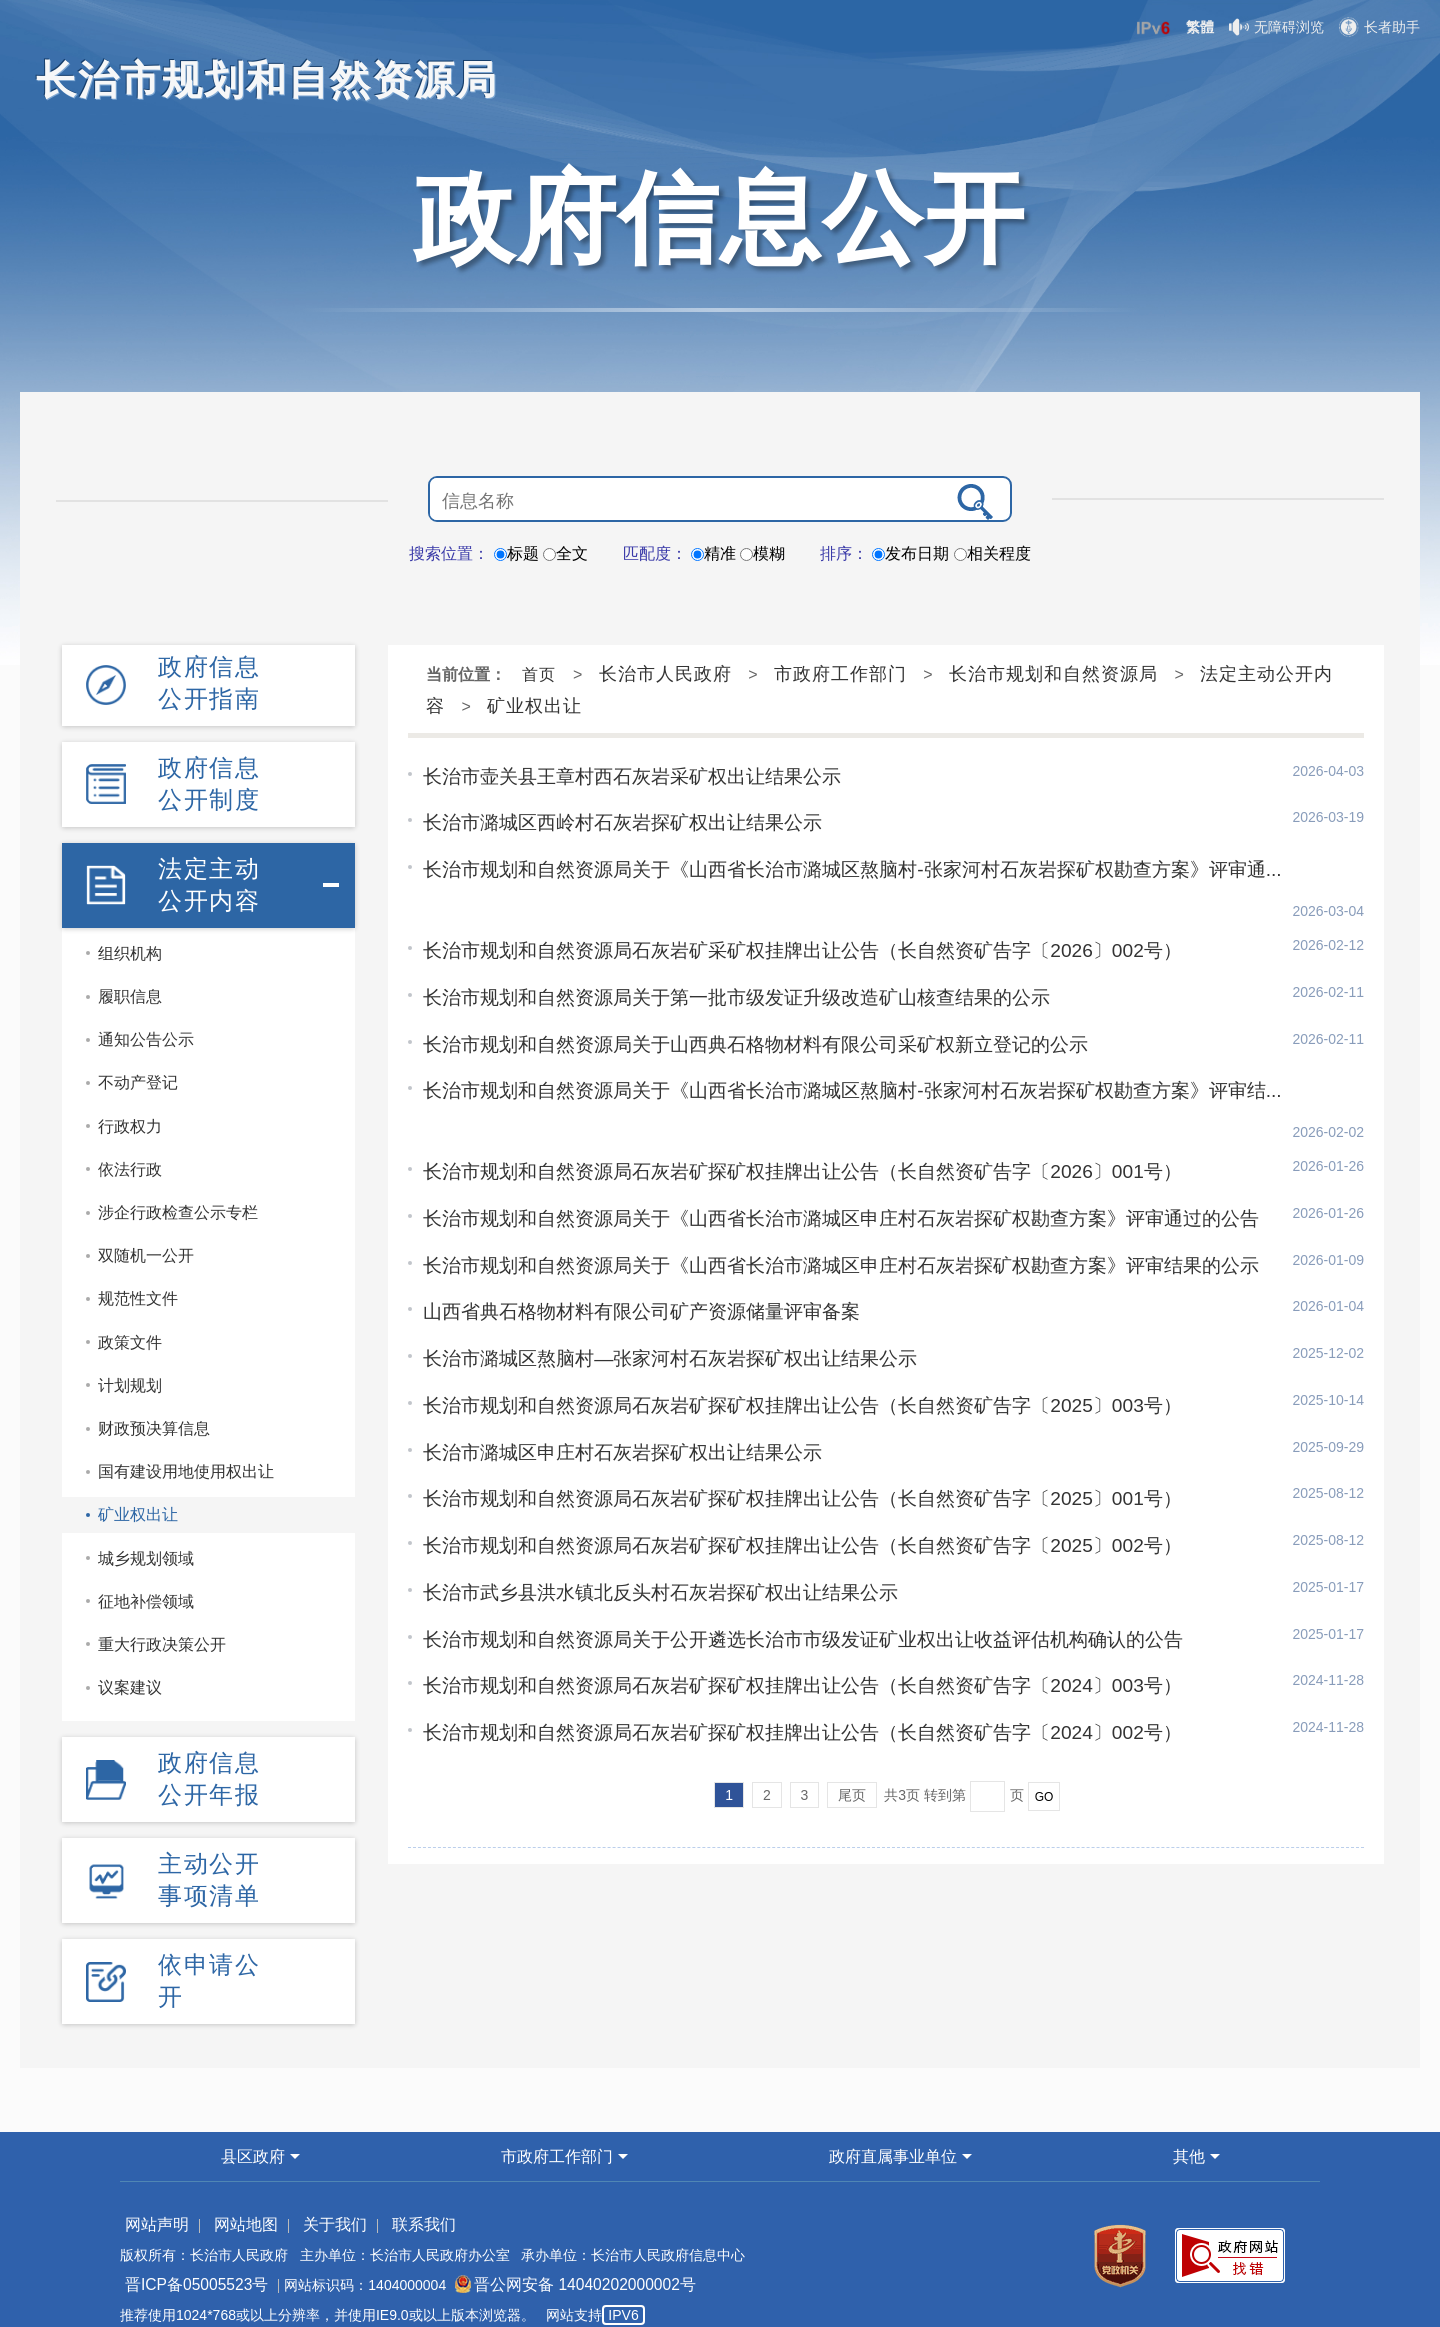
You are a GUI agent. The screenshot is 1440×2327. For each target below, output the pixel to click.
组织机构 (130, 941)
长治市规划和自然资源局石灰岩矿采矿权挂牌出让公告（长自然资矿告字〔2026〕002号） (782, 911)
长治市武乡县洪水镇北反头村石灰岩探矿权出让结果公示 (648, 1496)
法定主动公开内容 (209, 874)
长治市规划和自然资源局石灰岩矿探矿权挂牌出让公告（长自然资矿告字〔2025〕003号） (782, 1316)
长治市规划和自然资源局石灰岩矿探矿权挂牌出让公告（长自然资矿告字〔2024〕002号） (782, 1631)
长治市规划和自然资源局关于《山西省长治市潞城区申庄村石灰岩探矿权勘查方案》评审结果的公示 (819, 1181)
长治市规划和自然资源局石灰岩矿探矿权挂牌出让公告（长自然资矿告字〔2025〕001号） (782, 1406)
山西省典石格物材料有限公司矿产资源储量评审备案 (630, 1226)
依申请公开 (209, 1959)
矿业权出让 (138, 1503)
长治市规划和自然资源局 (1053, 674)
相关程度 (992, 553)
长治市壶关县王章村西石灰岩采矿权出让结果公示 (621, 776)
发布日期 (910, 553)
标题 (516, 553)
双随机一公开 (146, 1244)
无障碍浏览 (1276, 27)
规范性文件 (138, 1287)
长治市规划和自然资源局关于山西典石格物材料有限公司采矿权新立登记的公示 (738, 1001)
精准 (713, 553)
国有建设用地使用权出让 (186, 1460)
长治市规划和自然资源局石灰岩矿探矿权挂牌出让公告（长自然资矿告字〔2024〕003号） (782, 1586)
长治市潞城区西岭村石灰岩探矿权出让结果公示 (612, 821)
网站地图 (233, 2202)
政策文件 (130, 1330)
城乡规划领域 (146, 1546)
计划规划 (130, 1373)
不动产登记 (138, 1071)
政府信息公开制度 (209, 777)
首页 (539, 674)
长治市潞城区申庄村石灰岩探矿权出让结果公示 (612, 1361)
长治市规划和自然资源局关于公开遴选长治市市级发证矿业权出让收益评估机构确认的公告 (783, 1541)
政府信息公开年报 (209, 1765)
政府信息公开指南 (209, 680)
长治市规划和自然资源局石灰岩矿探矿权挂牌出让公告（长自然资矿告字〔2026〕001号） (782, 1091)
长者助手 (1379, 27)
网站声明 (153, 2202)
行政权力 (130, 1114)
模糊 (762, 553)
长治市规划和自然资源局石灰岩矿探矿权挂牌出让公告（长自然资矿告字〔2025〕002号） (782, 1451)
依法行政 (130, 1157)
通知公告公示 (146, 1028)
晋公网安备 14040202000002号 (546, 2262)
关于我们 (313, 2202)
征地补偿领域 (146, 1589)
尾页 (852, 1692)
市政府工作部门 (840, 674)
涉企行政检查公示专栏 (178, 1200)
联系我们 (393, 2202)
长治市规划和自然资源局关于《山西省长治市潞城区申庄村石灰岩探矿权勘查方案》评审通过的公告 (819, 1136)
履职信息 (130, 985)
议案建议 (130, 1676)
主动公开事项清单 (209, 1862)
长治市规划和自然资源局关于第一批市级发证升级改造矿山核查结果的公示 (720, 956)
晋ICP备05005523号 (189, 2262)
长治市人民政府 (665, 674)
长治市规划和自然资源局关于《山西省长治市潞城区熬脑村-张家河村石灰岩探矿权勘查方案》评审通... (829, 866)
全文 (565, 553)
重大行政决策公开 (162, 1632)
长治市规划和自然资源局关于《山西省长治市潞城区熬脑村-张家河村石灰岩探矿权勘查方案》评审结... (829, 1046)
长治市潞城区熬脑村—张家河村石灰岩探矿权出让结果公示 (657, 1271)
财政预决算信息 (154, 1416)
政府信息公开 (720, 218)
